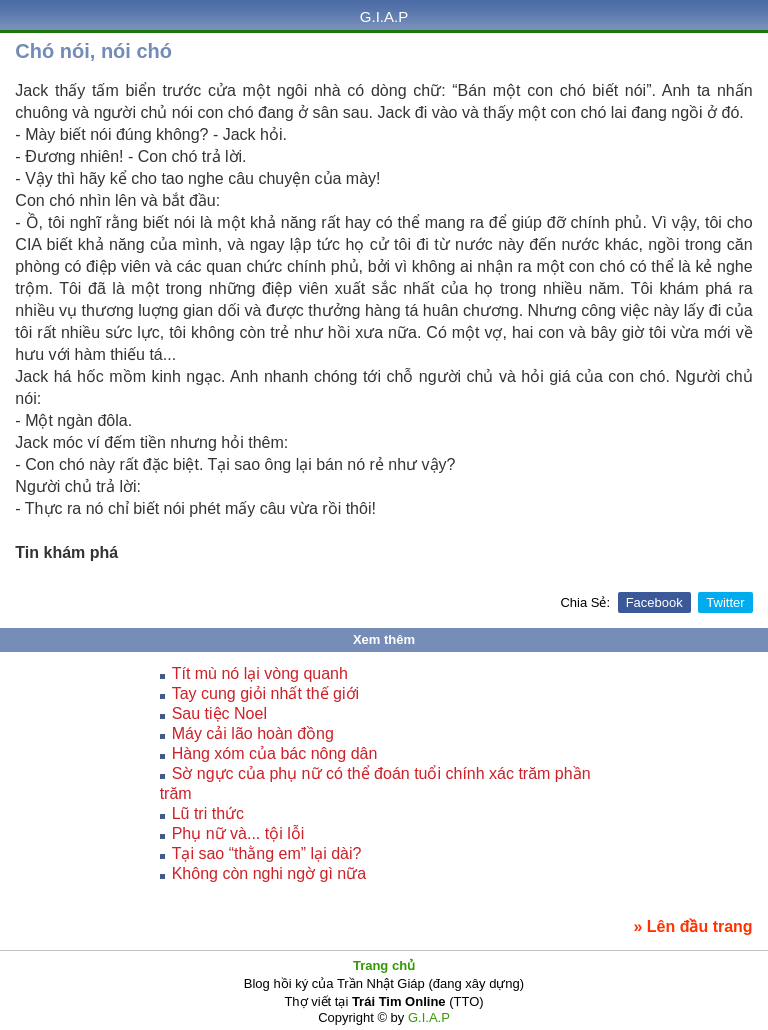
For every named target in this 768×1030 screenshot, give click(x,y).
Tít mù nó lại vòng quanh (260, 673)
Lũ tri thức (208, 813)
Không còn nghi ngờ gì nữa (269, 873)
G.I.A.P (384, 16)
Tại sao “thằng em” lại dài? (267, 853)
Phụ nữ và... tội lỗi (238, 833)
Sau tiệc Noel (219, 713)
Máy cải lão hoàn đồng (253, 733)
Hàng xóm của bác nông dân (275, 753)
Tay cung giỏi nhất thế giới (265, 693)
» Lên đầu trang (692, 926)
